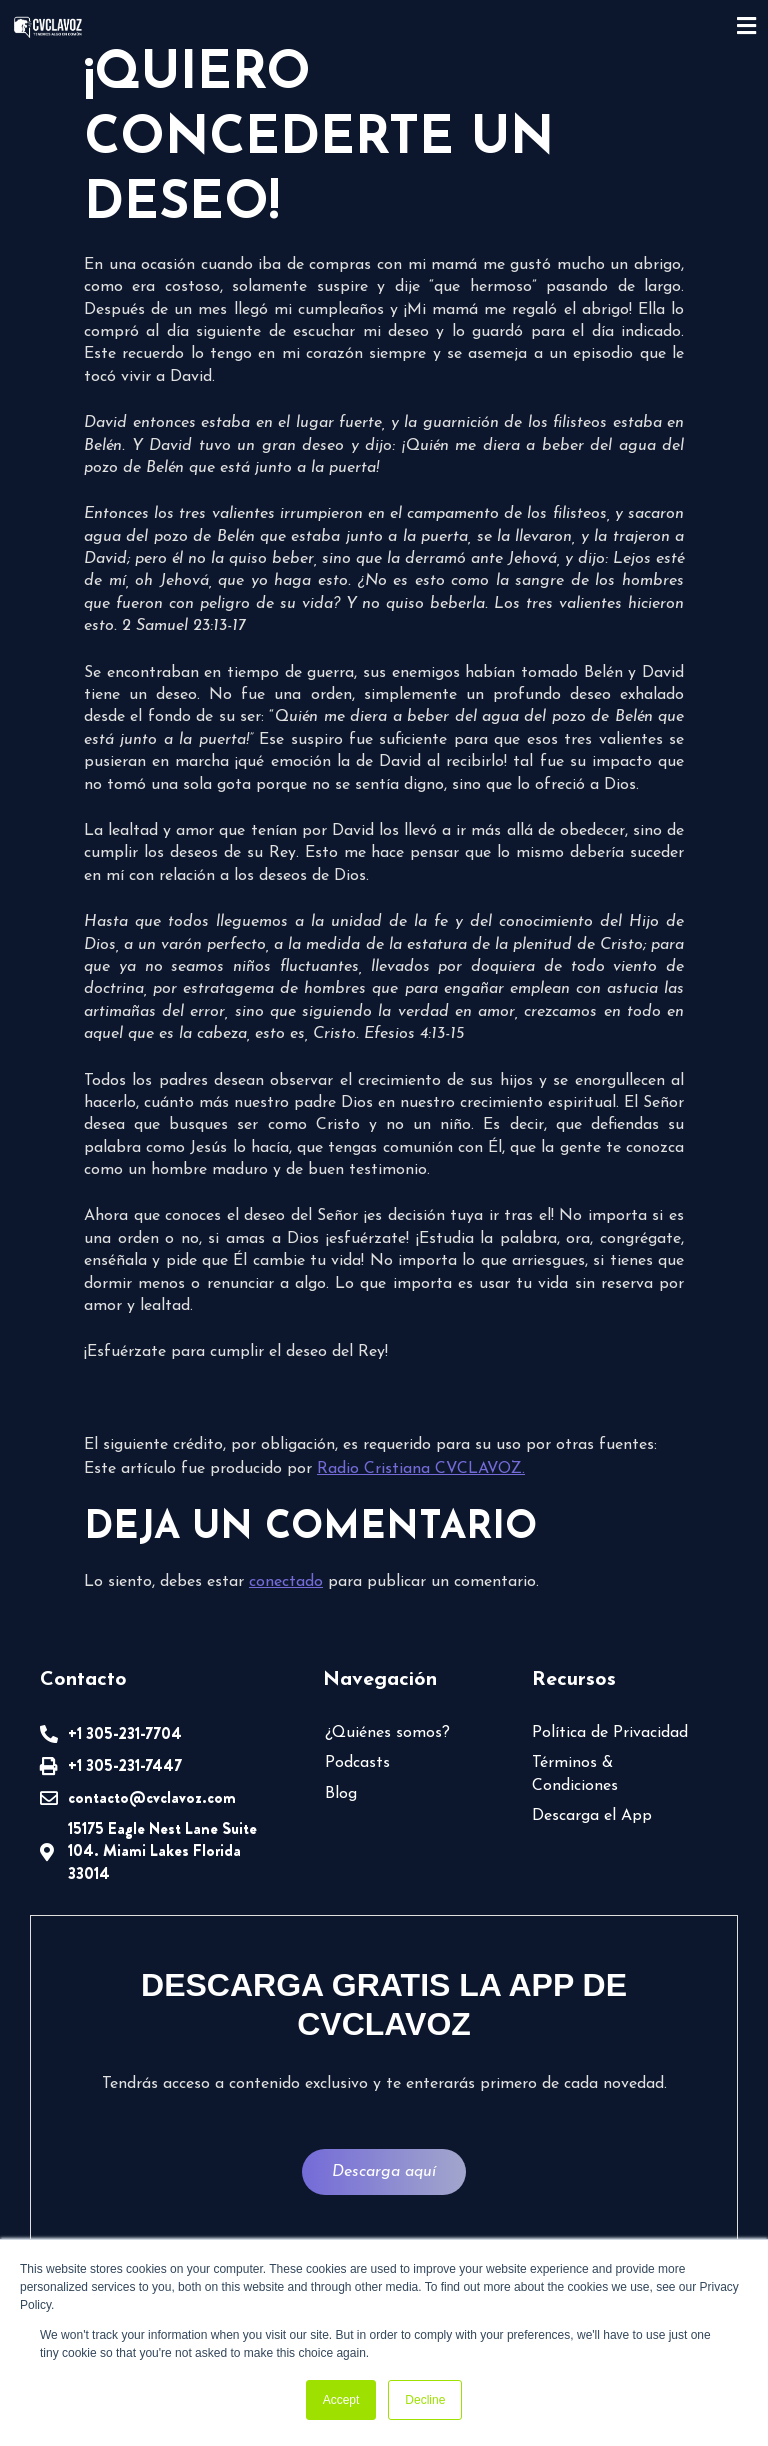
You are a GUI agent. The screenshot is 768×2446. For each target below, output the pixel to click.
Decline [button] (425, 2400)
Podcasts (357, 1763)
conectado (286, 1582)
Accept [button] (341, 2400)
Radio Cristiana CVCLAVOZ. (421, 1469)
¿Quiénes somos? (387, 1733)
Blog (341, 1794)
